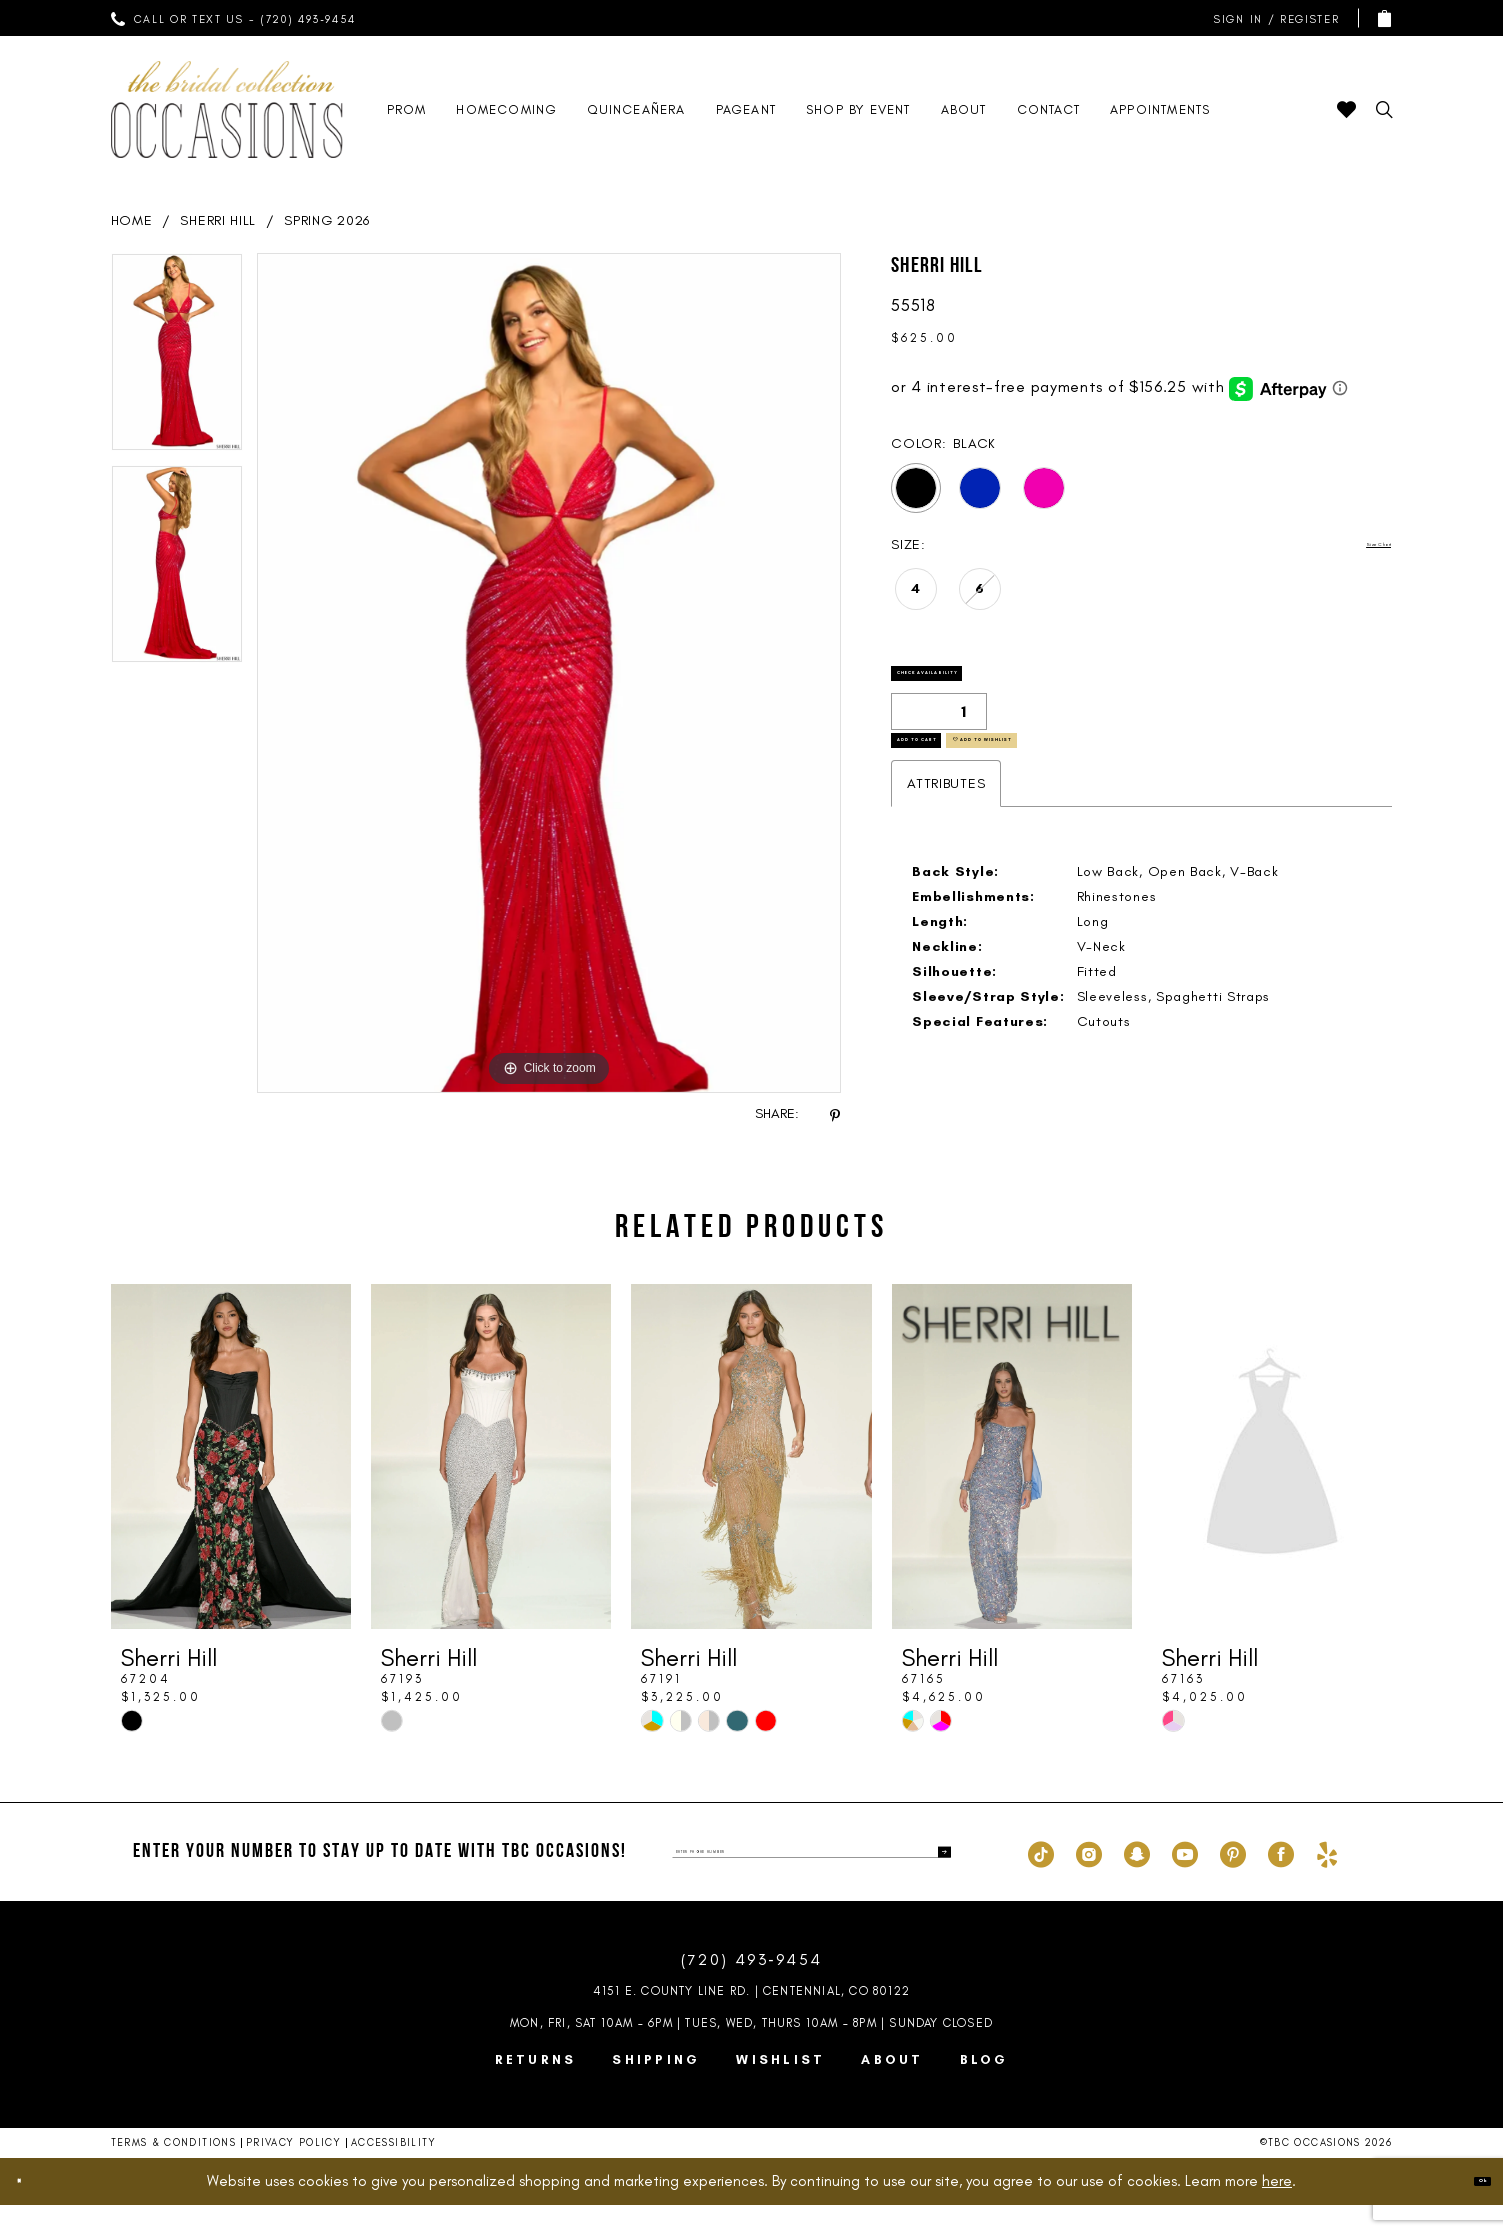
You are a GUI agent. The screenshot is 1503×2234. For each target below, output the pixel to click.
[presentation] (231, 1485)
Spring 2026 (327, 220)
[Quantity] (939, 740)
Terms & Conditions (173, 2171)
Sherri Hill (218, 220)
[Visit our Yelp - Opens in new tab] (1327, 1881)
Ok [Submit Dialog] (1468, 2210)
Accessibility (394, 2171)
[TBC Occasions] (227, 109)
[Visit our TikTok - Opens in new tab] (1041, 1881)
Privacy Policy (293, 2171)
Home (132, 220)
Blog (984, 2088)
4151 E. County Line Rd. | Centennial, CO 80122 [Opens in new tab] (751, 2020)
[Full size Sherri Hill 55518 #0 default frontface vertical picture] (549, 673)
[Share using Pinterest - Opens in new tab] (835, 1114)
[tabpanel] (177, 359)
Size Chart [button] (1355, 545)
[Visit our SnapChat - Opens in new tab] (1137, 1881)
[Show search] (1384, 109)
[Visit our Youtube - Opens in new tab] (1185, 1881)
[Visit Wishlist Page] (1346, 109)
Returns (536, 2088)
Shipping (656, 2088)
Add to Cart (961, 792)
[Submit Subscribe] (935, 1881)
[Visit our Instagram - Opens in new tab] (1089, 1881)
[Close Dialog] (32, 2210)
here (1277, 2210)
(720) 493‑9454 (752, 1988)
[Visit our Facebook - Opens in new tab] (1281, 1881)
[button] (1272, 18)
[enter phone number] (811, 1881)
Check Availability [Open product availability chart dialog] (992, 689)
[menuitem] (233, 18)
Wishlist (780, 2088)
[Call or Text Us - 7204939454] (233, 18)
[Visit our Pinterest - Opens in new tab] (1233, 1881)
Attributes (946, 848)
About (892, 2088)
